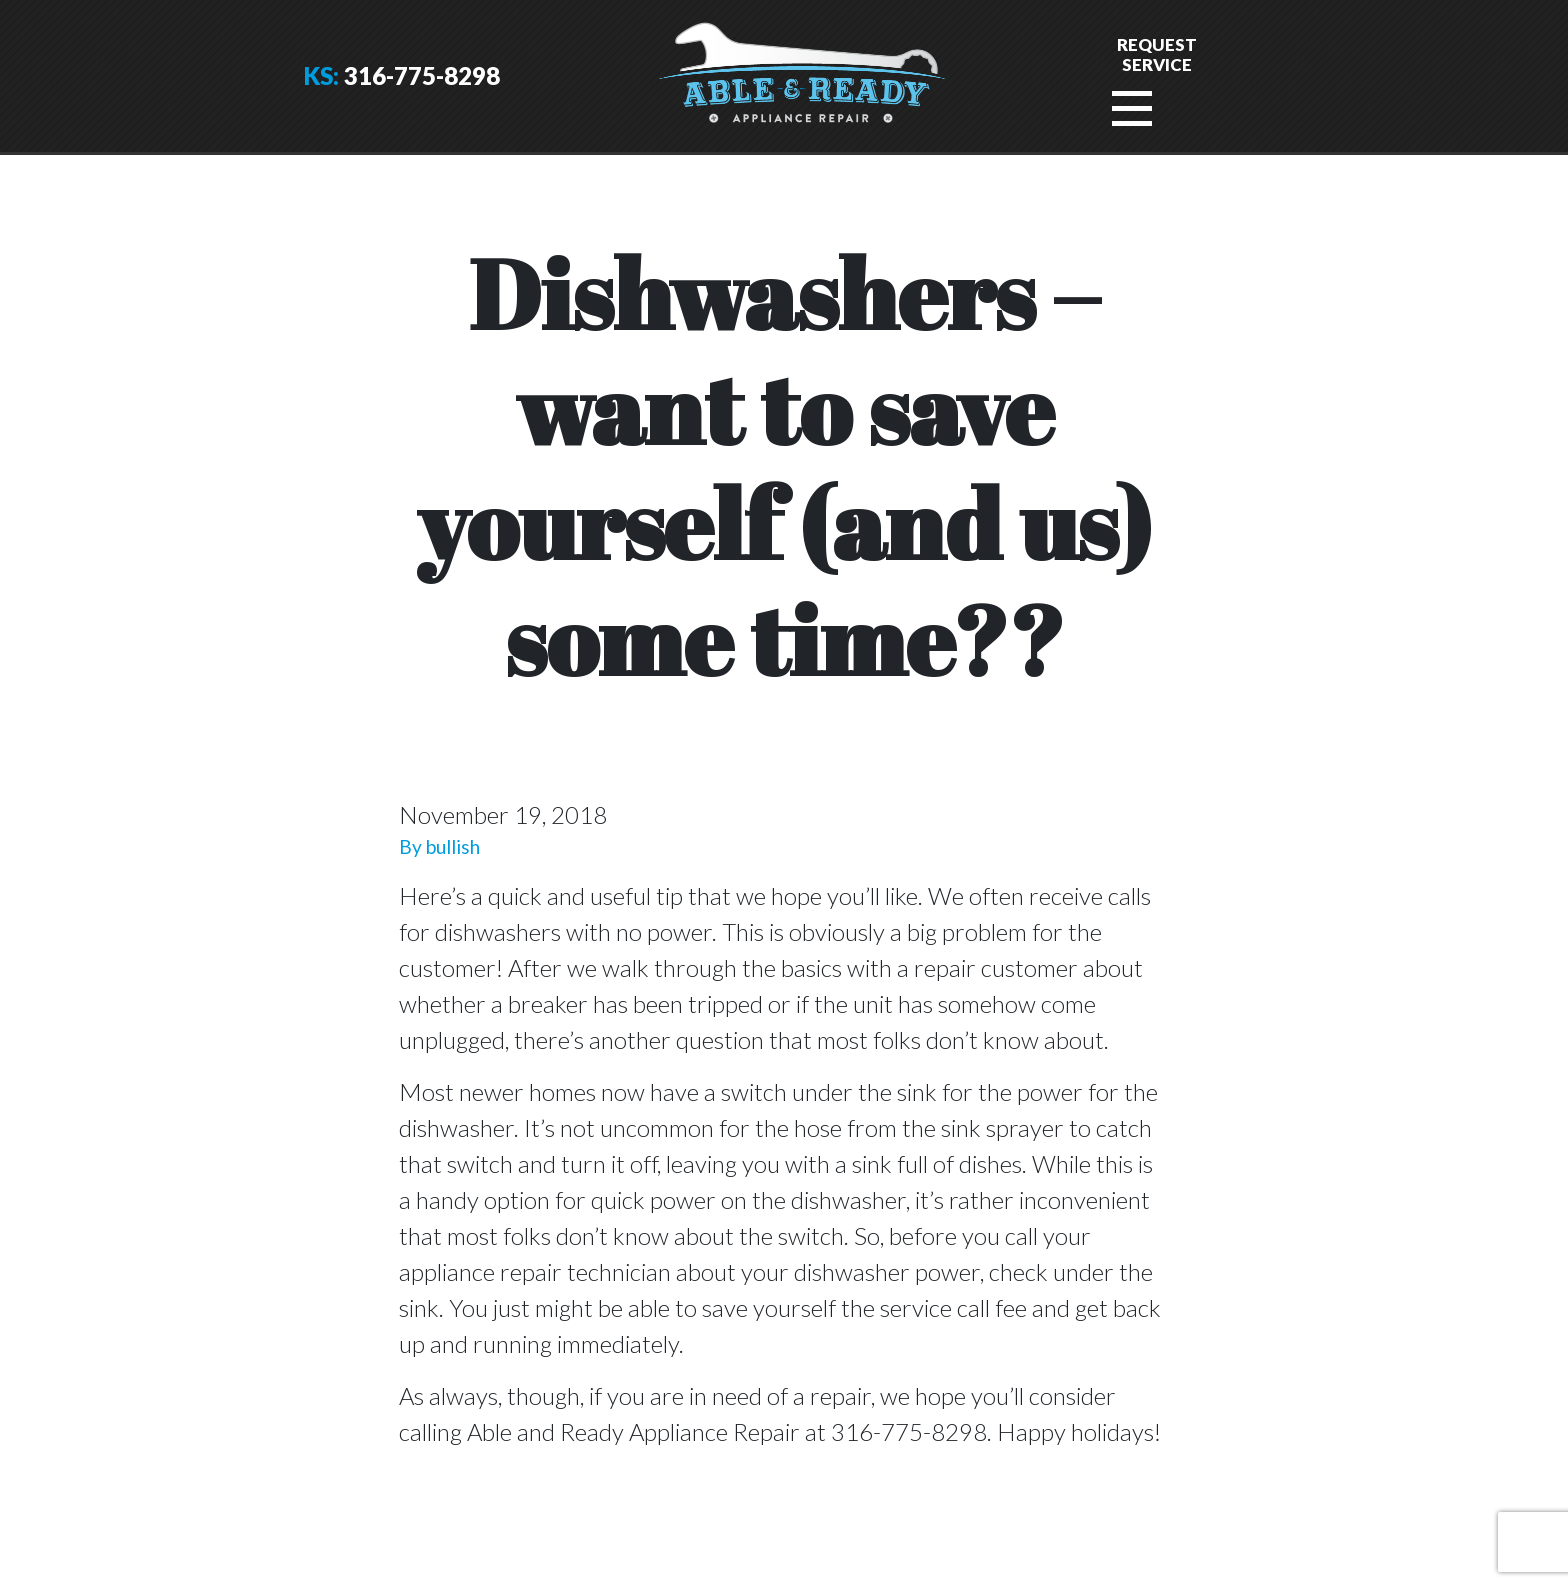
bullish (453, 846)
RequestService (1157, 54)
